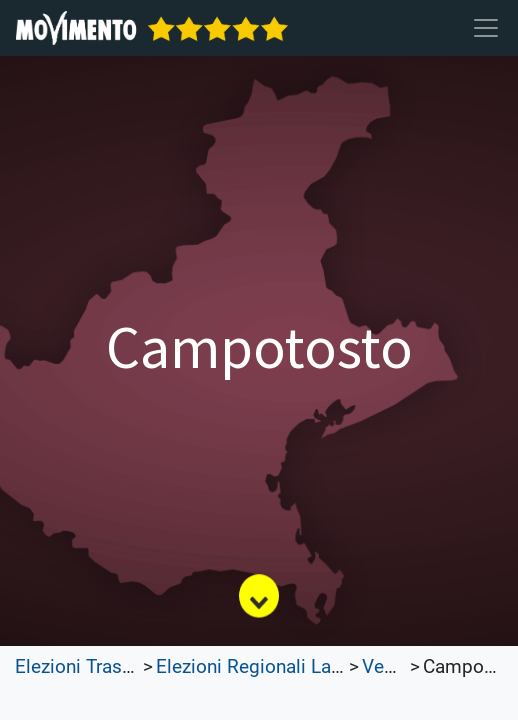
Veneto (391, 667)
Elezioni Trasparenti (97, 667)
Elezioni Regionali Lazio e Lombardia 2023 (336, 667)
